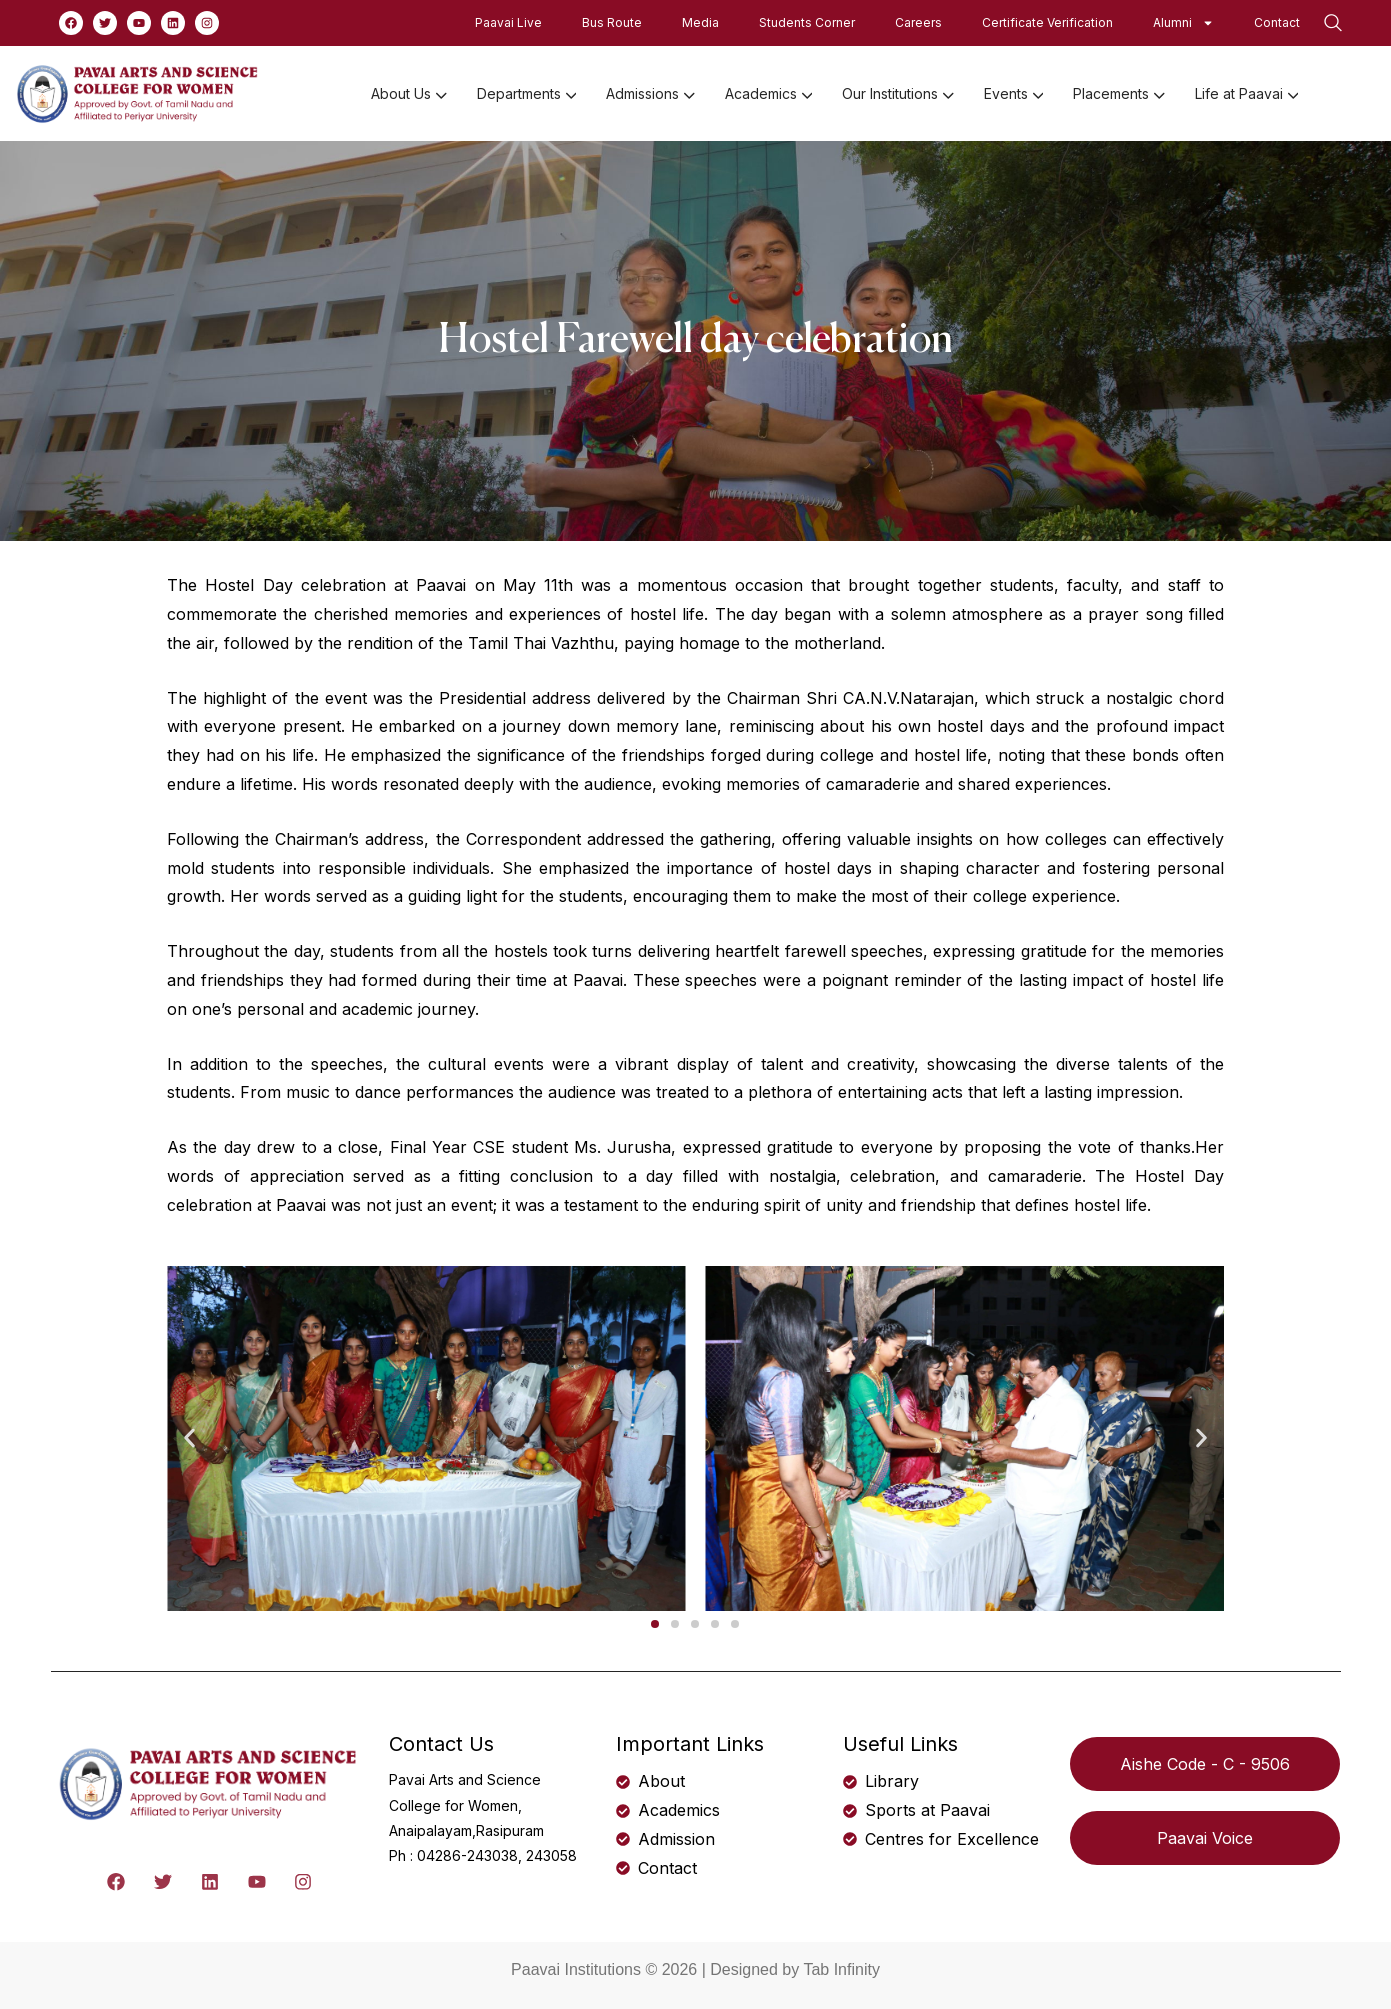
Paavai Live (508, 22)
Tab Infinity (841, 1969)
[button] (189, 1438)
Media (700, 22)
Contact (1277, 22)
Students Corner (807, 22)
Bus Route (612, 22)
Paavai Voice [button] (1205, 1838)
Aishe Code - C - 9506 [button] (1205, 1764)
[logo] (139, 92)
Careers (918, 22)
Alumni (1183, 23)
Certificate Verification (1047, 22)
